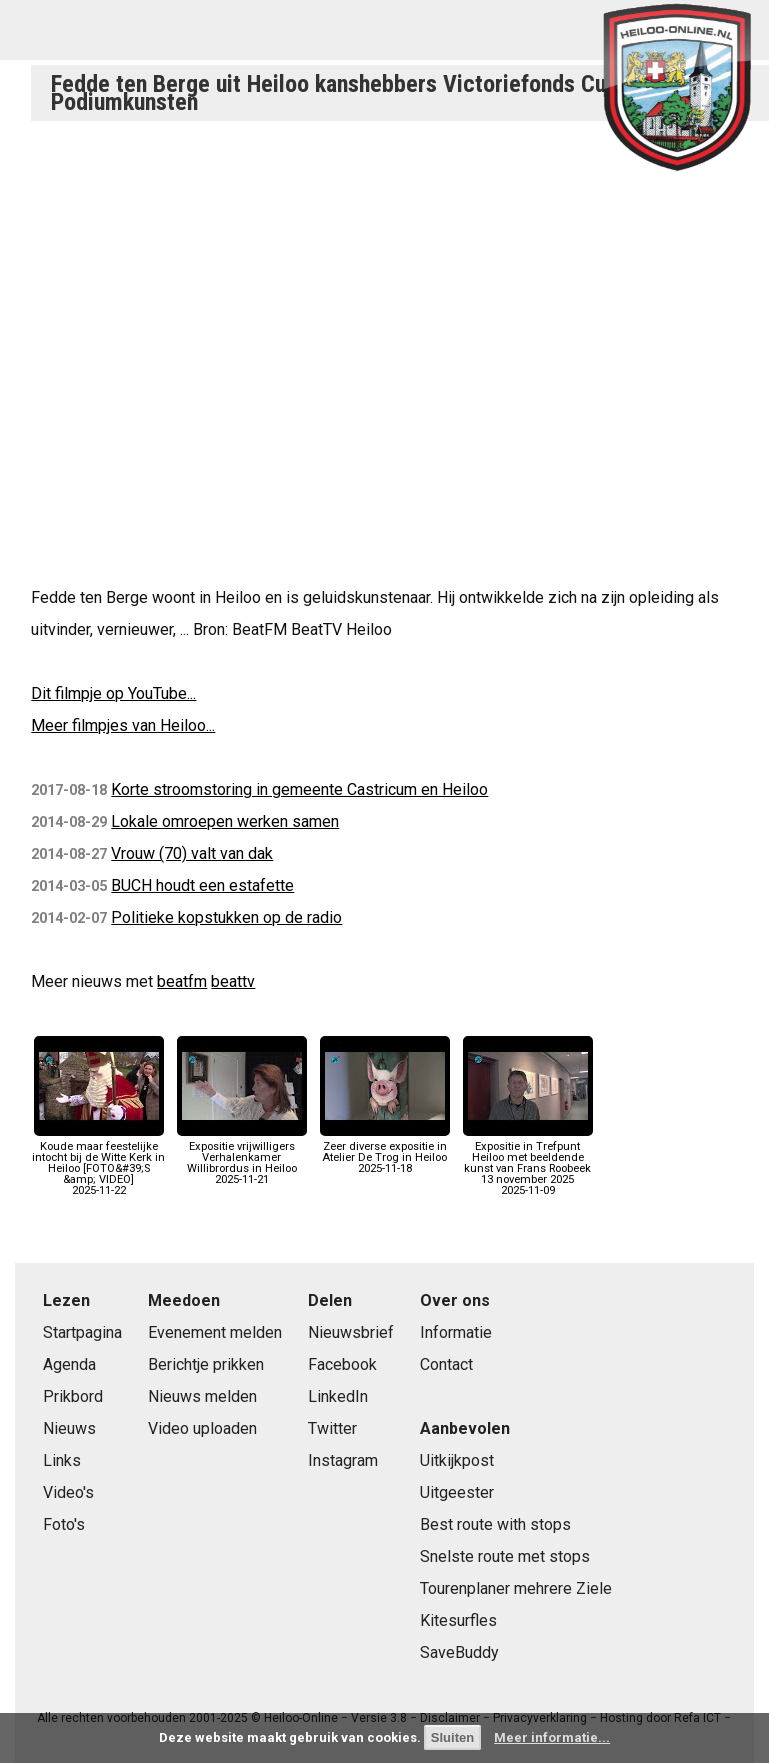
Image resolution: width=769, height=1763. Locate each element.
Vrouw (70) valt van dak (192, 853)
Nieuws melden (202, 1396)
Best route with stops (495, 1524)
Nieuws (69, 1428)
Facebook (342, 1364)
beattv (233, 981)
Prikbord (73, 1396)
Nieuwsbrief (351, 1332)
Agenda (69, 1364)
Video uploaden (202, 1428)
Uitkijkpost (457, 1460)
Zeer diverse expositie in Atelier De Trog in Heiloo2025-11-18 (385, 1151)
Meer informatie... (552, 1737)
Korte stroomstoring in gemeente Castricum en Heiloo (299, 789)
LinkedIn (338, 1396)
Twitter (332, 1428)
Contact (446, 1364)
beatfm (182, 981)
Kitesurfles (458, 1620)
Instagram (343, 1460)
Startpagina (82, 1332)
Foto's (64, 1524)
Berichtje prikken (206, 1364)
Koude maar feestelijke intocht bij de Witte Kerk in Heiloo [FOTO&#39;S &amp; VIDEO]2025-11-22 (98, 1162)
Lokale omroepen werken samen (225, 821)
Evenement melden (215, 1332)
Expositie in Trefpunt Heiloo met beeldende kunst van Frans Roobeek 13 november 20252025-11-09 (528, 1162)
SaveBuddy (459, 1652)
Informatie (456, 1332)
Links (62, 1460)
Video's (68, 1492)
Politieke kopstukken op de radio (226, 917)
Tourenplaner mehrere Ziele (516, 1588)
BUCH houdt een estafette (202, 885)
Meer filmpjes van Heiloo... (123, 725)
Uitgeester (457, 1492)
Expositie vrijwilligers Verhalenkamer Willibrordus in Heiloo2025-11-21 (242, 1157)
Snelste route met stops (505, 1556)
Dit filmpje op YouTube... (113, 693)
